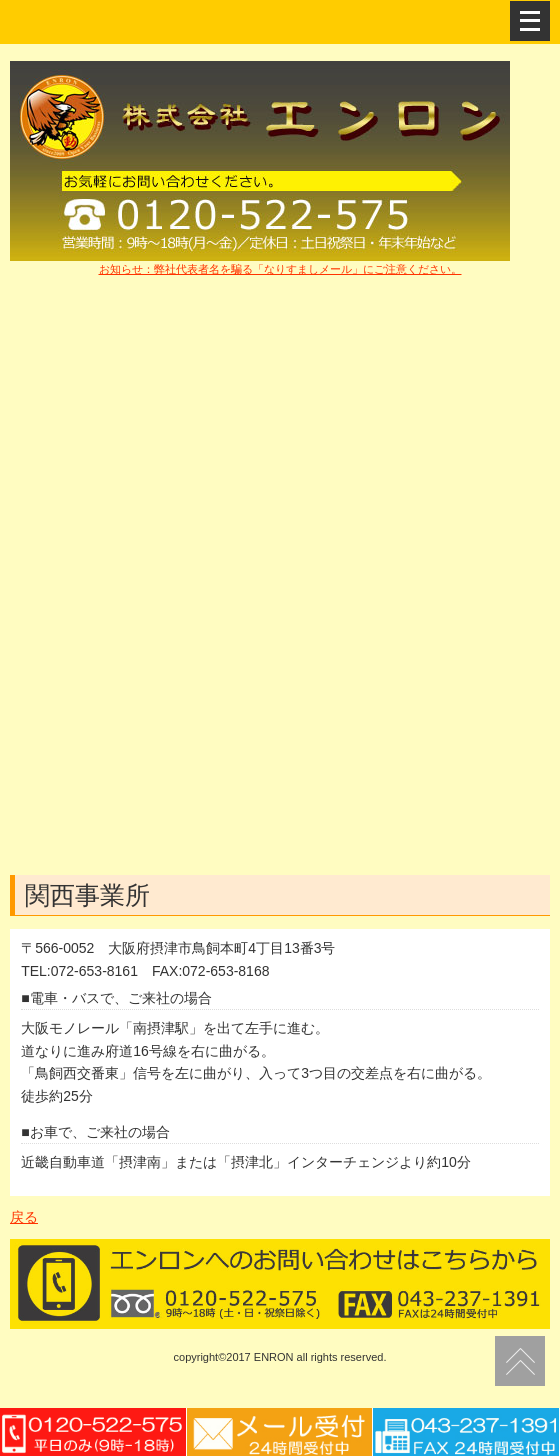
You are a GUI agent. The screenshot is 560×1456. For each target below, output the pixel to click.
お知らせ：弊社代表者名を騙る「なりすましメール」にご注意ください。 (280, 269)
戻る (24, 1217)
